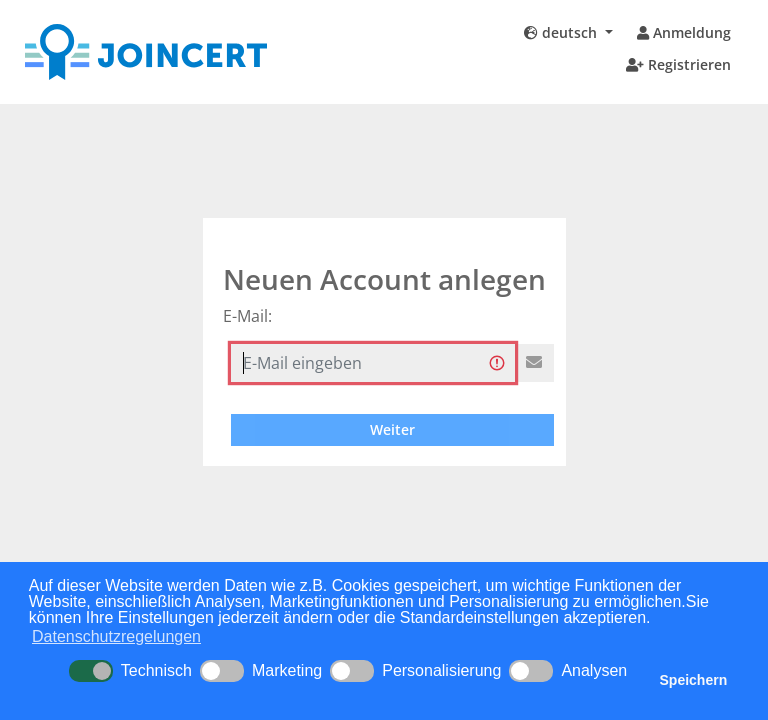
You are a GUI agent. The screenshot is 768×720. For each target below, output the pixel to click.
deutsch (562, 32)
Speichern (694, 680)
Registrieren (678, 64)
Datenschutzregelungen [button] (116, 636)
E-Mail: (247, 316)
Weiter (392, 429)
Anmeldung (684, 32)
